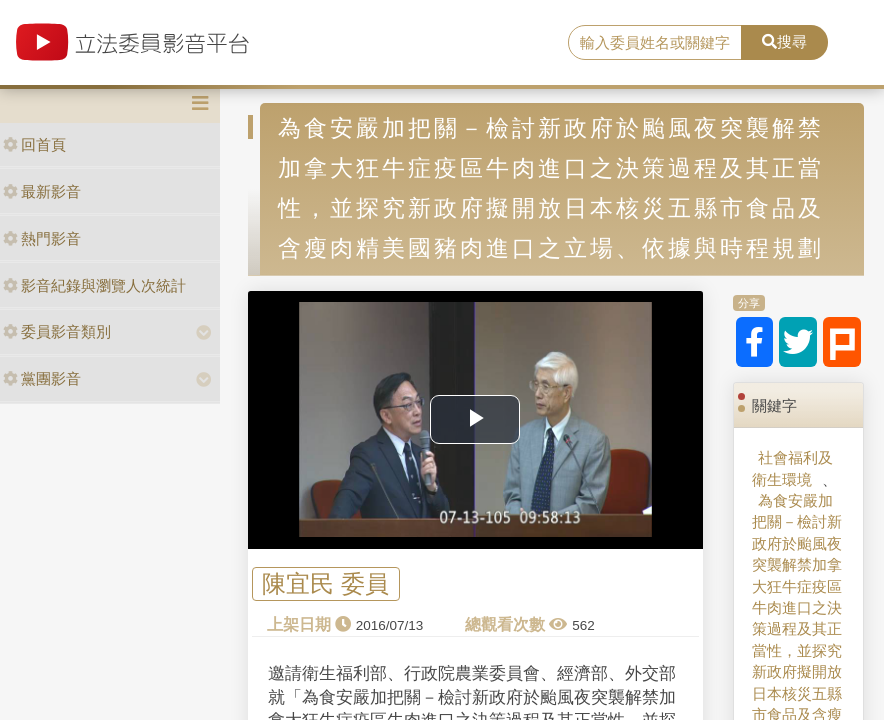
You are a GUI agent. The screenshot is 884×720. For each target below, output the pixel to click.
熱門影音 (42, 238)
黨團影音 (42, 378)
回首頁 (34, 144)
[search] (655, 43)
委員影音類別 (57, 331)
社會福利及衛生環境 (792, 468)
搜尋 (784, 41)
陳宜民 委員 (325, 584)
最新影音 (42, 191)
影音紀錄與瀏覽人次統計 (94, 285)
